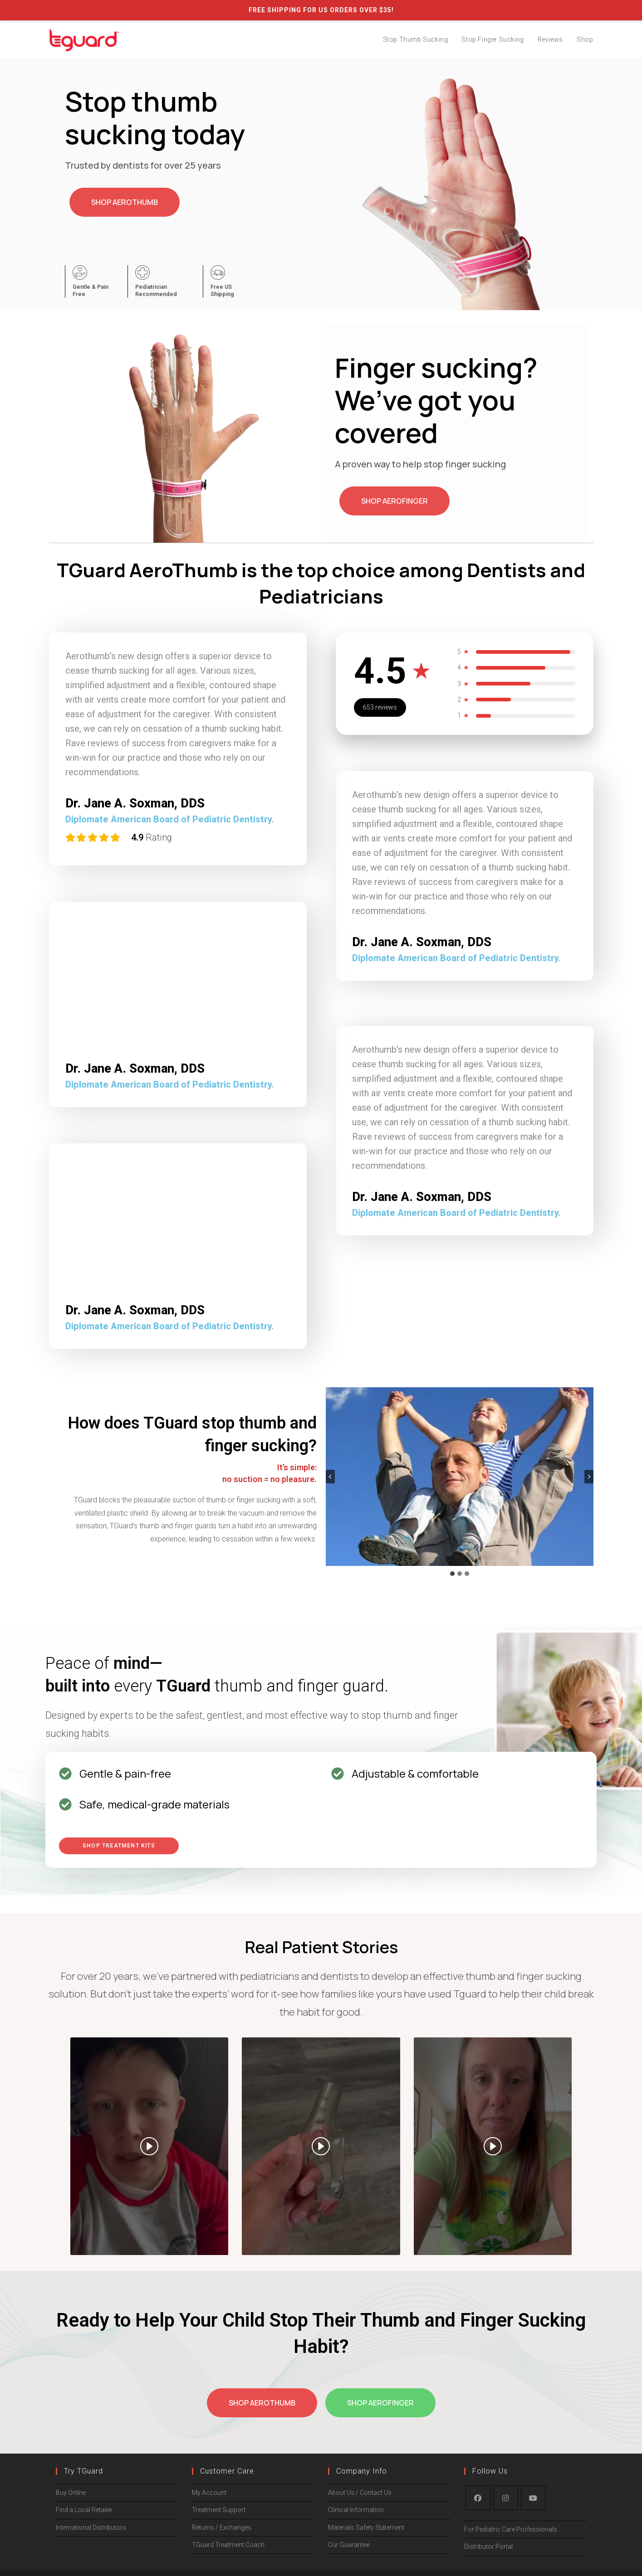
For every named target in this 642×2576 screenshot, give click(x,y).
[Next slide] (588, 1476)
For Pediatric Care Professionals (510, 2529)
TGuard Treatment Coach (228, 2544)
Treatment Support (218, 2509)
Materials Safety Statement (366, 2527)
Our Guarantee (348, 2544)
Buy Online (71, 2492)
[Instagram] (505, 2497)
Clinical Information (356, 2509)
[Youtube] (533, 2497)
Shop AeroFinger (394, 501)
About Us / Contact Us (360, 2492)
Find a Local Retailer (84, 2509)
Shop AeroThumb (124, 202)
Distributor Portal (488, 2546)
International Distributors (91, 2527)
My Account (209, 2492)
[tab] (452, 1573)
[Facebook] (478, 2497)
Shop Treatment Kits (119, 1845)
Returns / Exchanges (221, 2527)
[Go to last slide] (330, 1476)
